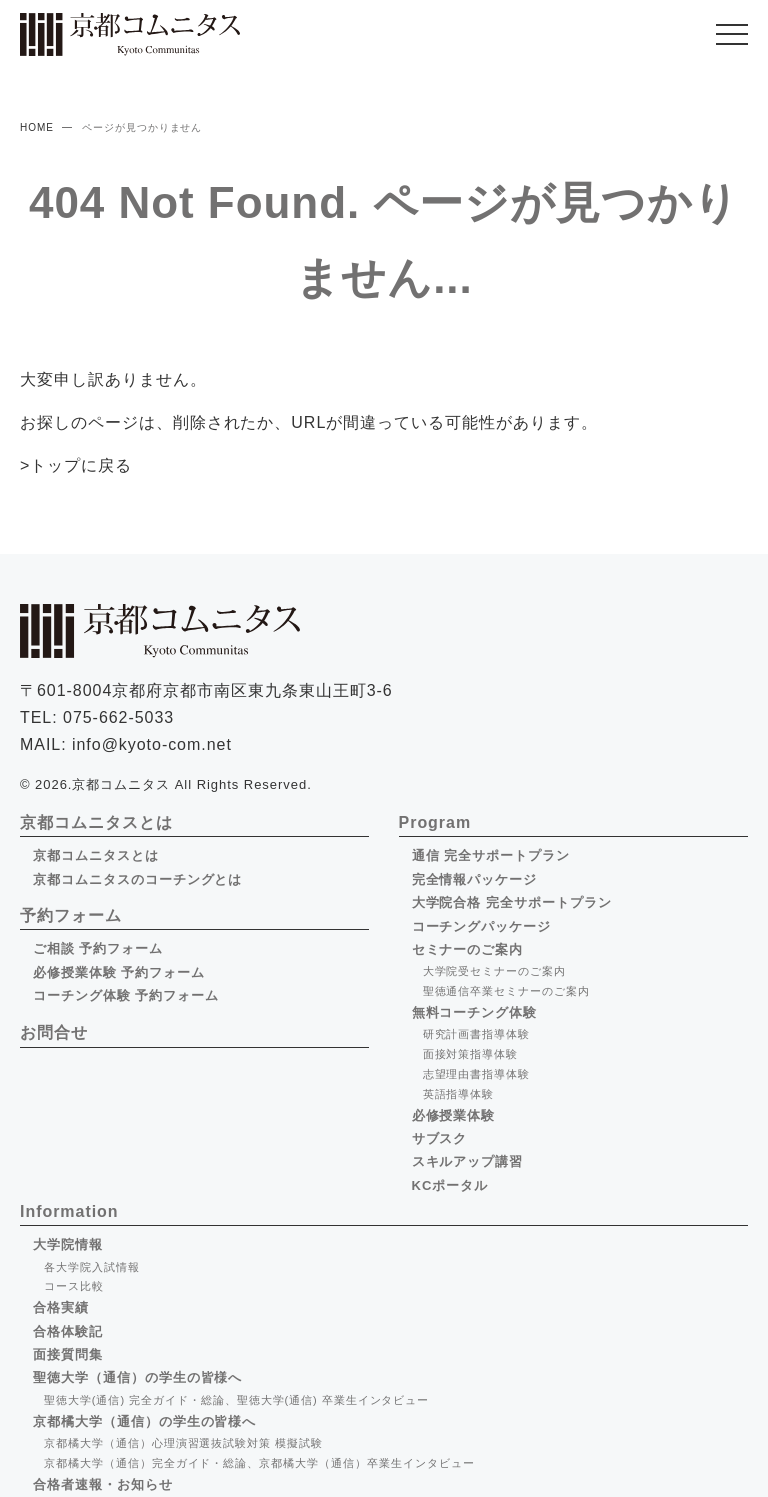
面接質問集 (68, 1354)
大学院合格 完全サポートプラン (512, 902)
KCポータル (450, 1185)
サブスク (440, 1138)
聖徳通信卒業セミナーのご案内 (506, 991)
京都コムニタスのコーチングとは (137, 879)
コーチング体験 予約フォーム (126, 995)
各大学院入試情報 (92, 1267)
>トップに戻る (76, 465)
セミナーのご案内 (468, 949)
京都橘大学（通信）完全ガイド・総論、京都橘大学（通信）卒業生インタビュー (259, 1463)
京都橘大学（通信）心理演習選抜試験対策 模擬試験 (183, 1443)
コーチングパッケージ (482, 926)
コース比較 (74, 1286)
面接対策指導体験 (471, 1054)
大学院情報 (68, 1244)
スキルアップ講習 (468, 1161)
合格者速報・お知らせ (103, 1484)
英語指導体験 (459, 1094)
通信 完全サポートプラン (491, 855)
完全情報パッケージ (475, 879)
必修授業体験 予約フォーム (119, 972)
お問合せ (54, 1032)
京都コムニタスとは (96, 855)
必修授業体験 (454, 1115)
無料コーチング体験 (475, 1012)
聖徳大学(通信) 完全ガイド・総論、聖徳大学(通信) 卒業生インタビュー (236, 1400)
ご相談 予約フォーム (98, 948)
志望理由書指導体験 (477, 1074)
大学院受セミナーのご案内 (495, 971)
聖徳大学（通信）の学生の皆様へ (137, 1377)
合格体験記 (68, 1331)
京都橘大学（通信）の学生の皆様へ (144, 1421)
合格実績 (61, 1307)
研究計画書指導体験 (477, 1034)
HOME (37, 127)
